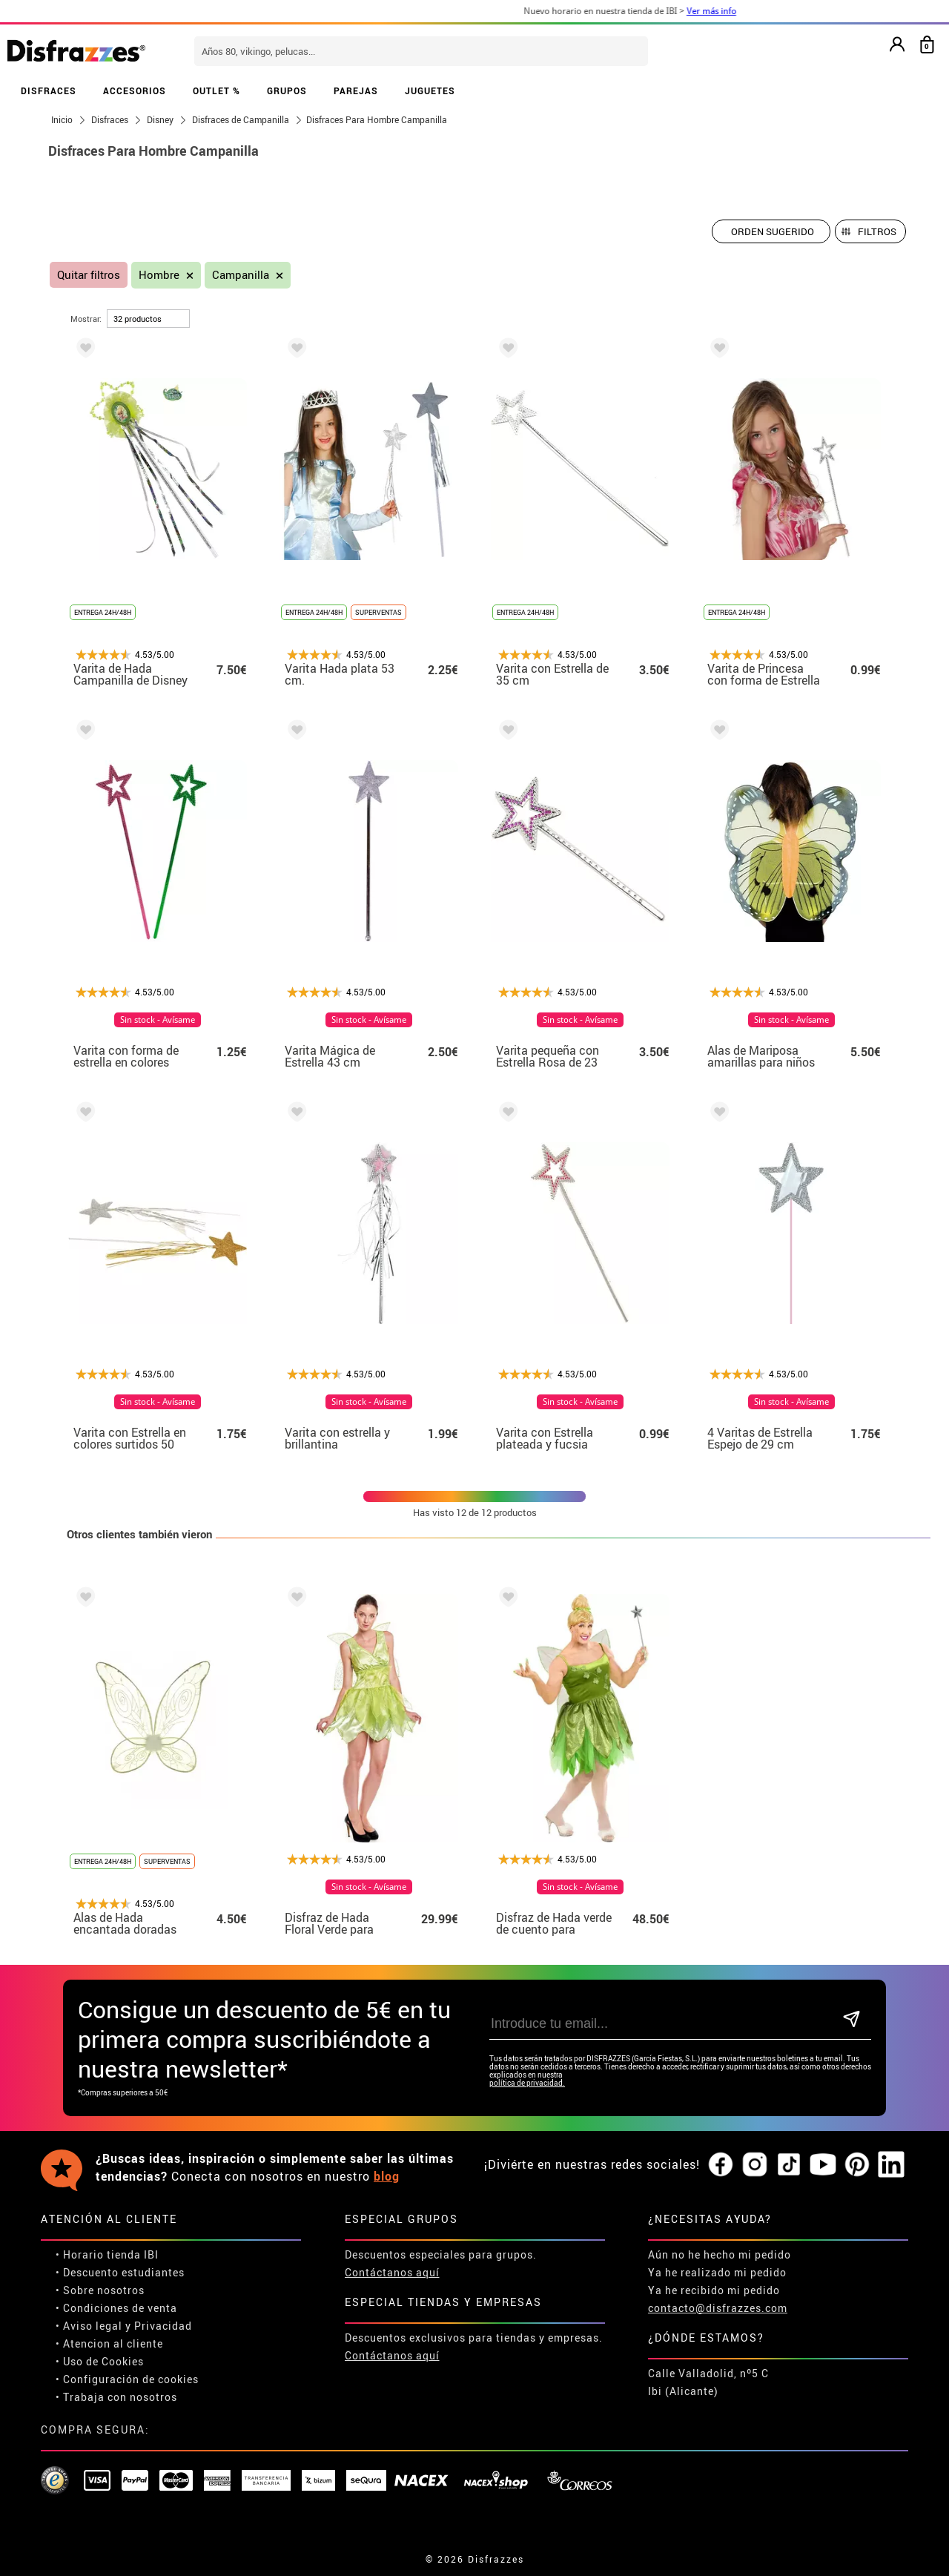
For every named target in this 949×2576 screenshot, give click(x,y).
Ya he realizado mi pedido (717, 2272)
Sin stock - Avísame (157, 1020)
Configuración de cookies (131, 2379)
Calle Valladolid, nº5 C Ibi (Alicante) (708, 2382)
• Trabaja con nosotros (116, 2397)
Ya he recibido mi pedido (714, 2290)
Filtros (877, 231)
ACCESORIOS (134, 90)
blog (387, 2176)
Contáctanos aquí (392, 2272)
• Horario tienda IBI (107, 2254)
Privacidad (163, 2326)
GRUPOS (287, 90)
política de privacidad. (527, 2083)
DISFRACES (48, 90)
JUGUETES (430, 90)
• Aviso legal (89, 2326)
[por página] (148, 318)
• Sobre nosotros (100, 2290)
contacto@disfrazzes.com (717, 2308)
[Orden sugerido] (771, 231)
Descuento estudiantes (124, 2272)
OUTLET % (216, 90)
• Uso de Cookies (100, 2361)
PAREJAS (356, 90)
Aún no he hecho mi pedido (719, 2254)
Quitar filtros (88, 274)
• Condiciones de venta (116, 2308)
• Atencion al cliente (109, 2343)
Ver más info (756, 11)
